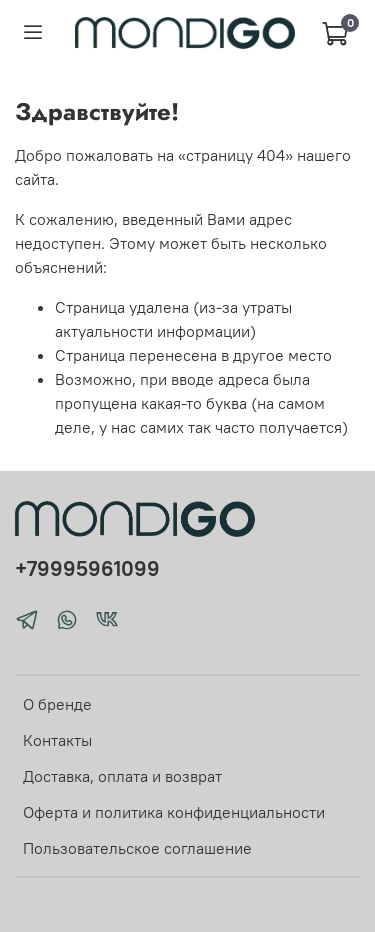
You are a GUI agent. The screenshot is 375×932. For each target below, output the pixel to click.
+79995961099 (87, 568)
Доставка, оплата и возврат (122, 776)
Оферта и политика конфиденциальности (174, 812)
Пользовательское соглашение (137, 848)
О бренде (57, 704)
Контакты (57, 740)
